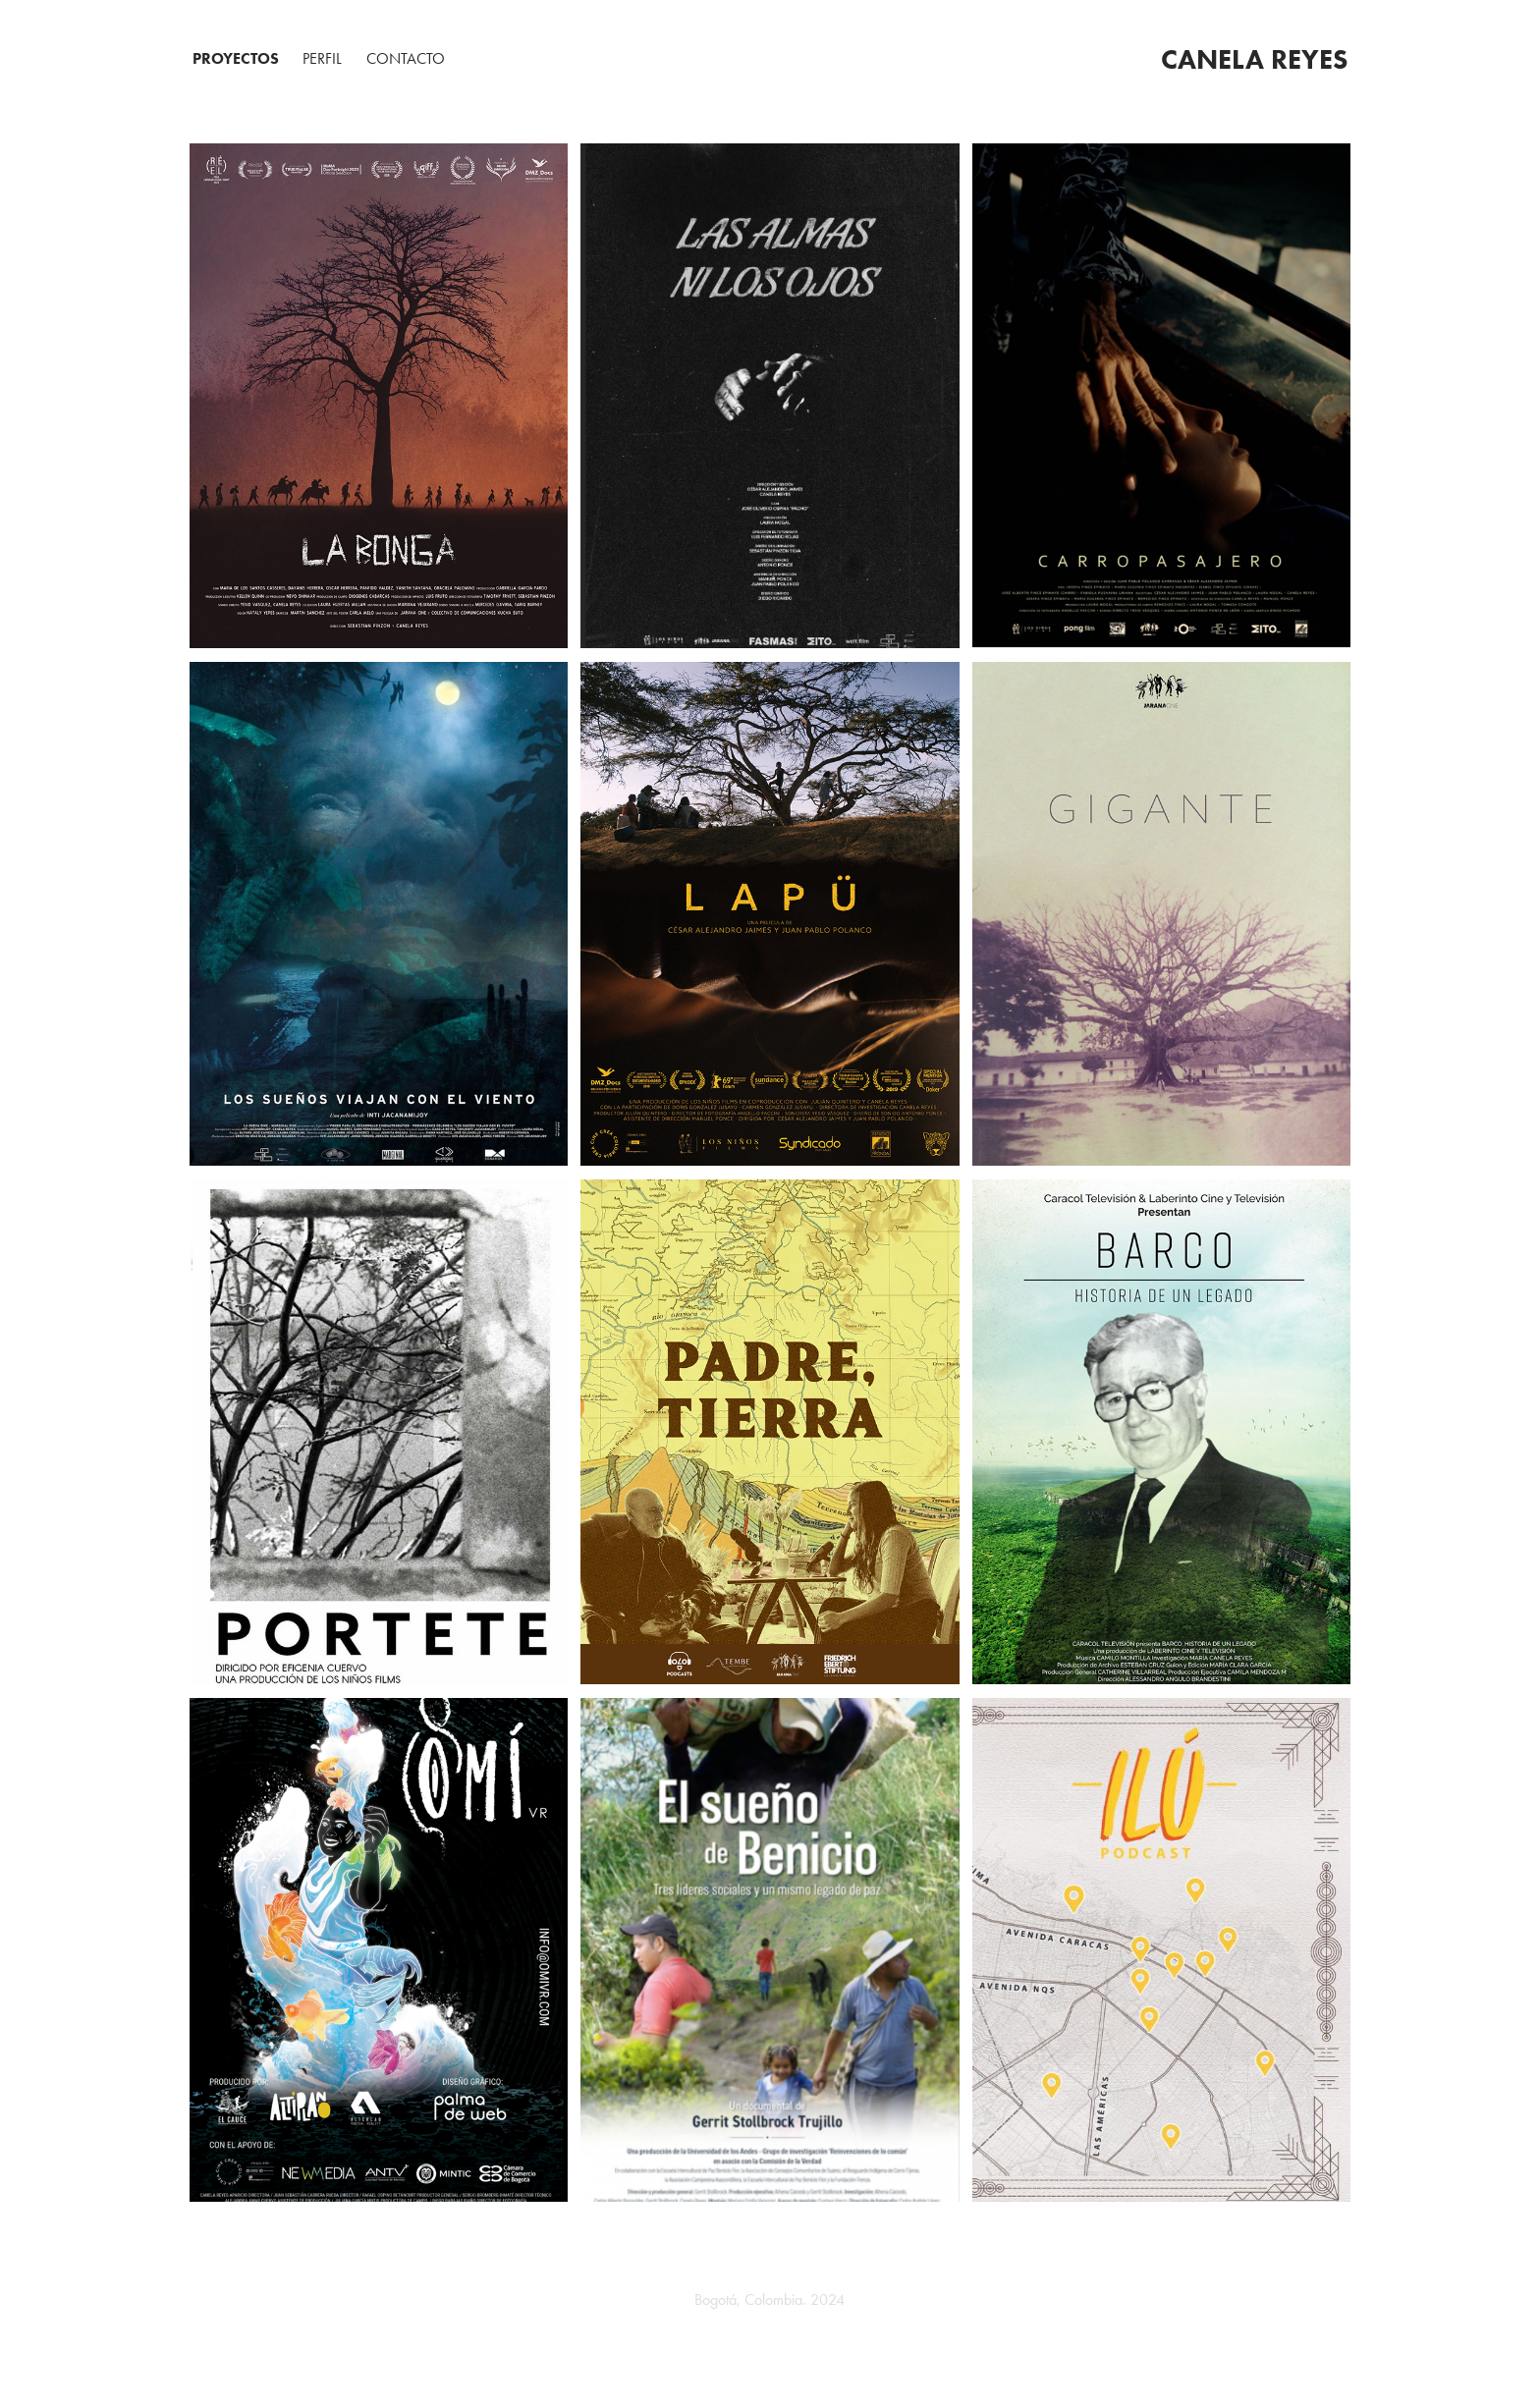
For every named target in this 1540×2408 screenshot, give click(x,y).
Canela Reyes (1254, 59)
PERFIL (322, 58)
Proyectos (235, 58)
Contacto (405, 58)
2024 (825, 2299)
